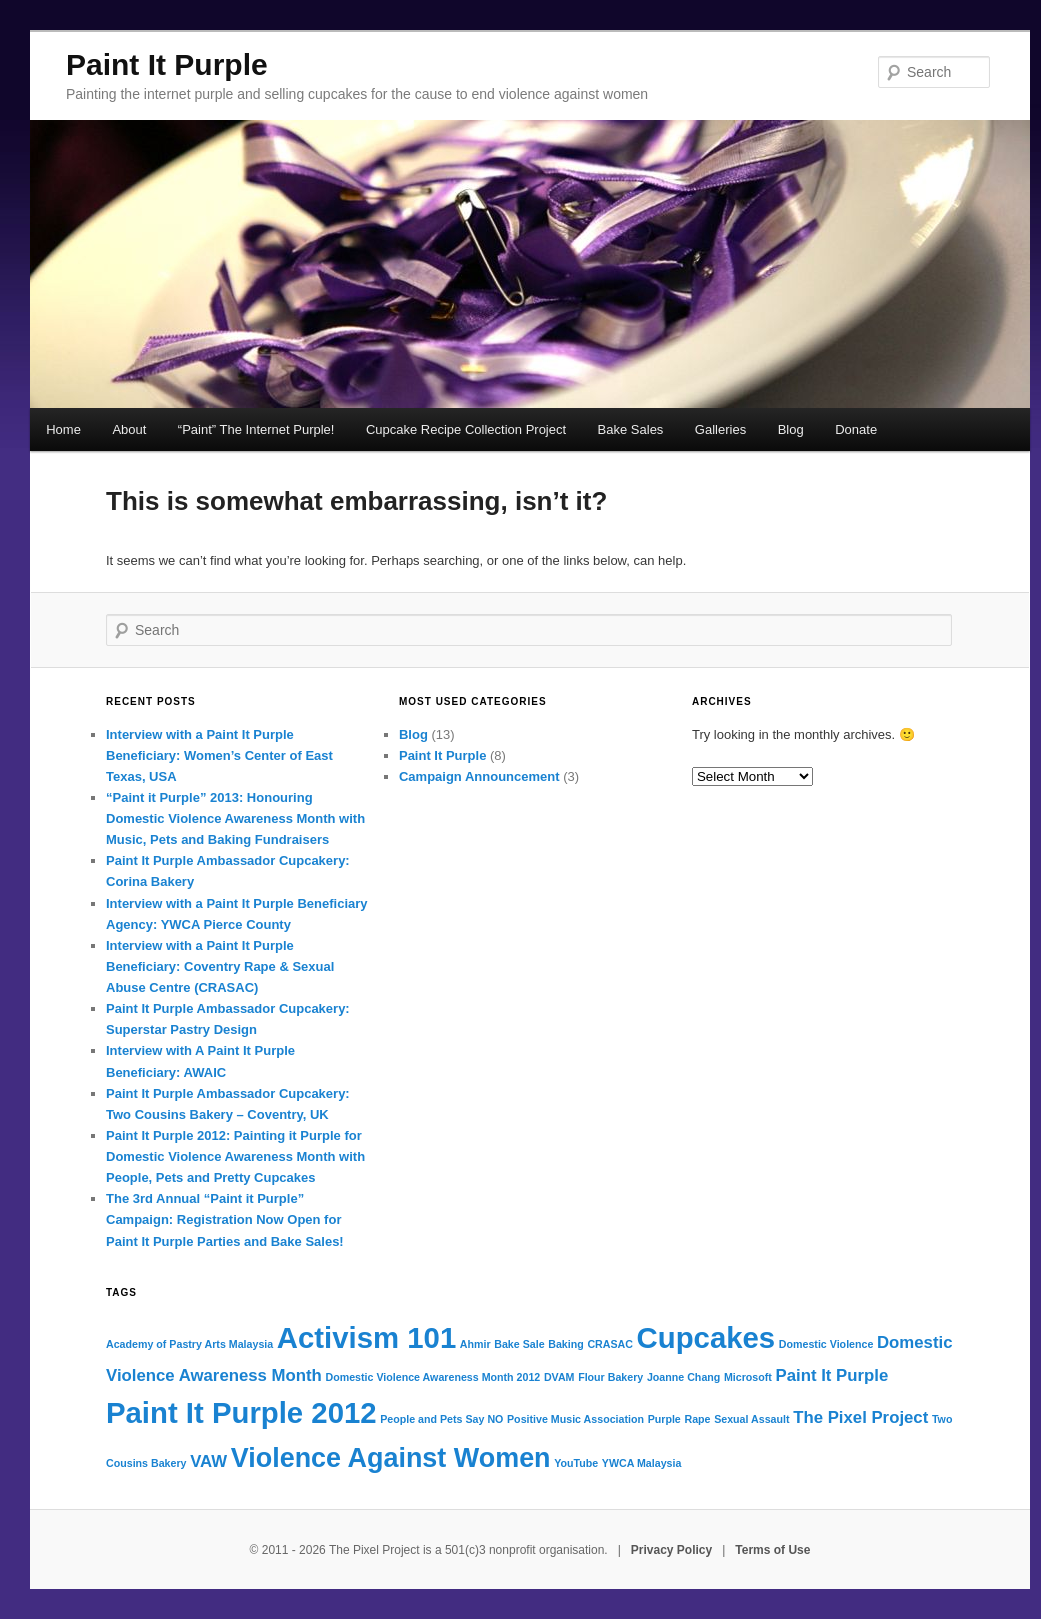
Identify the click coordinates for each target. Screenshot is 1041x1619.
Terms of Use (772, 1550)
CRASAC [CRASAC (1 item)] (610, 1344)
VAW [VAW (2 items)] (208, 1461)
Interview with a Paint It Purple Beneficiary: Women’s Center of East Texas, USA (219, 755)
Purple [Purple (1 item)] (664, 1419)
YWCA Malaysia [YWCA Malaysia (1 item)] (642, 1463)
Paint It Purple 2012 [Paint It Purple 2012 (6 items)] (241, 1412)
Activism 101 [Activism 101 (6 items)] (366, 1337)
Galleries (720, 429)
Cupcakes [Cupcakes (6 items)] (706, 1337)
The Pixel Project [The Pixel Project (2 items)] (860, 1417)
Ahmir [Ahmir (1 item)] (475, 1344)
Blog (791, 429)
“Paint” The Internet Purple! (256, 429)
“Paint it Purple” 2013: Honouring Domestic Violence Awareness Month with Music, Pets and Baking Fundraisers (235, 818)
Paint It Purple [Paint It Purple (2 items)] (832, 1375)
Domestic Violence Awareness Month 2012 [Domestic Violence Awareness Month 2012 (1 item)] (432, 1377)
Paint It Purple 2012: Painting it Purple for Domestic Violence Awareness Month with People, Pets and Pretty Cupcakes (235, 1156)
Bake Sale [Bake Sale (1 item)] (519, 1344)
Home (63, 429)
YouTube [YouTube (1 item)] (576, 1463)
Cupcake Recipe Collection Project (466, 429)
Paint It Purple (167, 64)
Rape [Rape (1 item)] (697, 1419)
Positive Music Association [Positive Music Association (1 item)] (575, 1419)
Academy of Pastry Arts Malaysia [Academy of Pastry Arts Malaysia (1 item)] (189, 1344)
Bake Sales (631, 429)
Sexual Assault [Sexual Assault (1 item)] (751, 1419)
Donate (856, 429)
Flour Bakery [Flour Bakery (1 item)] (610, 1377)
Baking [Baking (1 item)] (566, 1344)
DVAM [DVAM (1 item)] (559, 1377)
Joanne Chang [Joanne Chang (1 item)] (683, 1377)
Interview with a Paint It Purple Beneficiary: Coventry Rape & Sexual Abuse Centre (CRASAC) (220, 966)
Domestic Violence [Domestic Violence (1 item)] (826, 1344)
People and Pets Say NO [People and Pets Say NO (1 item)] (441, 1419)
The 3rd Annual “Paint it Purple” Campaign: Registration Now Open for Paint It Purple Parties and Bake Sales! (225, 1219)
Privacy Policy (671, 1550)
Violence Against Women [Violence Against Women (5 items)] (391, 1458)
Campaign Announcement (479, 776)
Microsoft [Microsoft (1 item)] (748, 1377)
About (129, 429)
